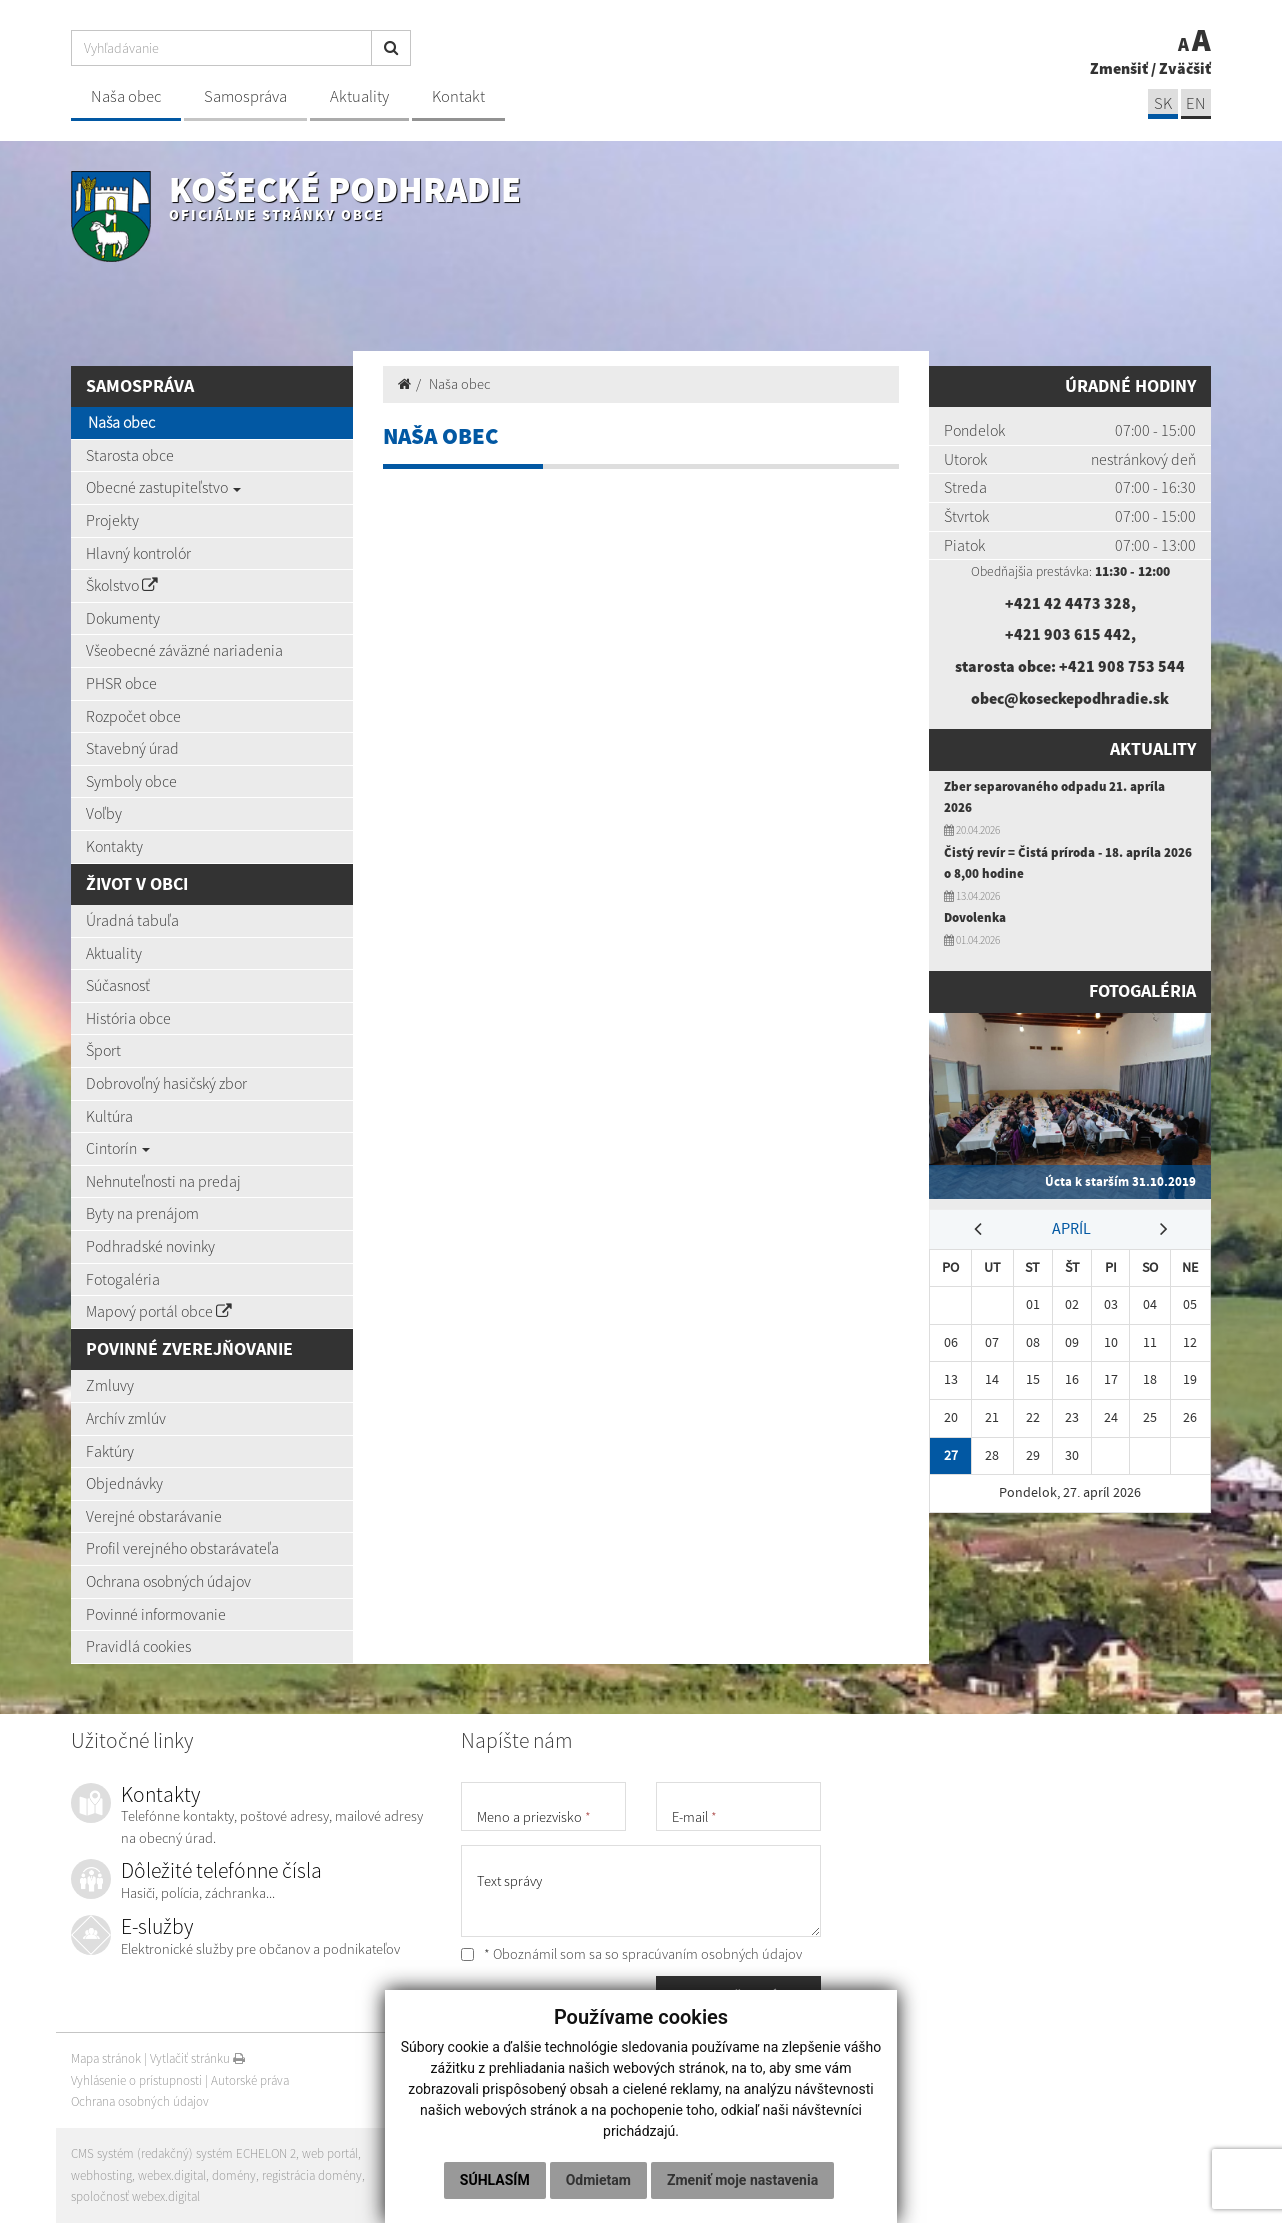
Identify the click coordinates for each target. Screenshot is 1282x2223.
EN (1196, 103)
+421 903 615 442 (1068, 634)
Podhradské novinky (150, 1246)
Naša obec (126, 96)
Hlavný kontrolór (138, 553)
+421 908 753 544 (1122, 666)
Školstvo (122, 585)
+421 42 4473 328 (1068, 603)
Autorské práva (250, 2080)
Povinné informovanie (156, 1614)
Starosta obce (130, 455)
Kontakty (114, 846)
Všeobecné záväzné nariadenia (184, 650)
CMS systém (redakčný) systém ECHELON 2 (183, 2153)
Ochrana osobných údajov (168, 1581)
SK (1163, 103)
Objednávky (124, 1483)
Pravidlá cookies (138, 1646)
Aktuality (359, 96)
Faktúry (110, 1451)
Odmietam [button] (598, 2180)
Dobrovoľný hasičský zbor (166, 1083)
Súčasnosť (118, 985)
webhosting (101, 2175)
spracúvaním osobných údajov (712, 1954)
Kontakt (458, 96)
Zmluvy (110, 1385)
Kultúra (109, 1116)
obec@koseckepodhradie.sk (1070, 698)
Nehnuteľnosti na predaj (163, 1181)
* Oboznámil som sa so (631, 1954)
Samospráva (245, 96)
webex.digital (172, 2175)
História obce (128, 1018)
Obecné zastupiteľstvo (163, 487)
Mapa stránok (106, 2058)
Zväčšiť (1185, 68)
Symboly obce (131, 781)
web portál (330, 2153)
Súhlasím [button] (495, 2180)
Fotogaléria (123, 1279)
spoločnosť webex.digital (135, 2196)
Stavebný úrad (132, 748)
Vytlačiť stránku (197, 2058)
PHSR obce (121, 683)
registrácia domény (312, 2175)
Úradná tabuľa (132, 920)
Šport (103, 1050)
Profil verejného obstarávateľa (182, 1548)
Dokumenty (123, 618)
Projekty (112, 520)
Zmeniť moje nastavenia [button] (742, 2180)
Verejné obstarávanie (154, 1516)
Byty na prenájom (142, 1213)
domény (234, 2175)
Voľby (104, 813)
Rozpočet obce (133, 716)
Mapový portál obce (159, 1311)
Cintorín (118, 1148)
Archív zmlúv (126, 1418)
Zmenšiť (1119, 68)
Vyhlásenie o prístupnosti (136, 2080)
